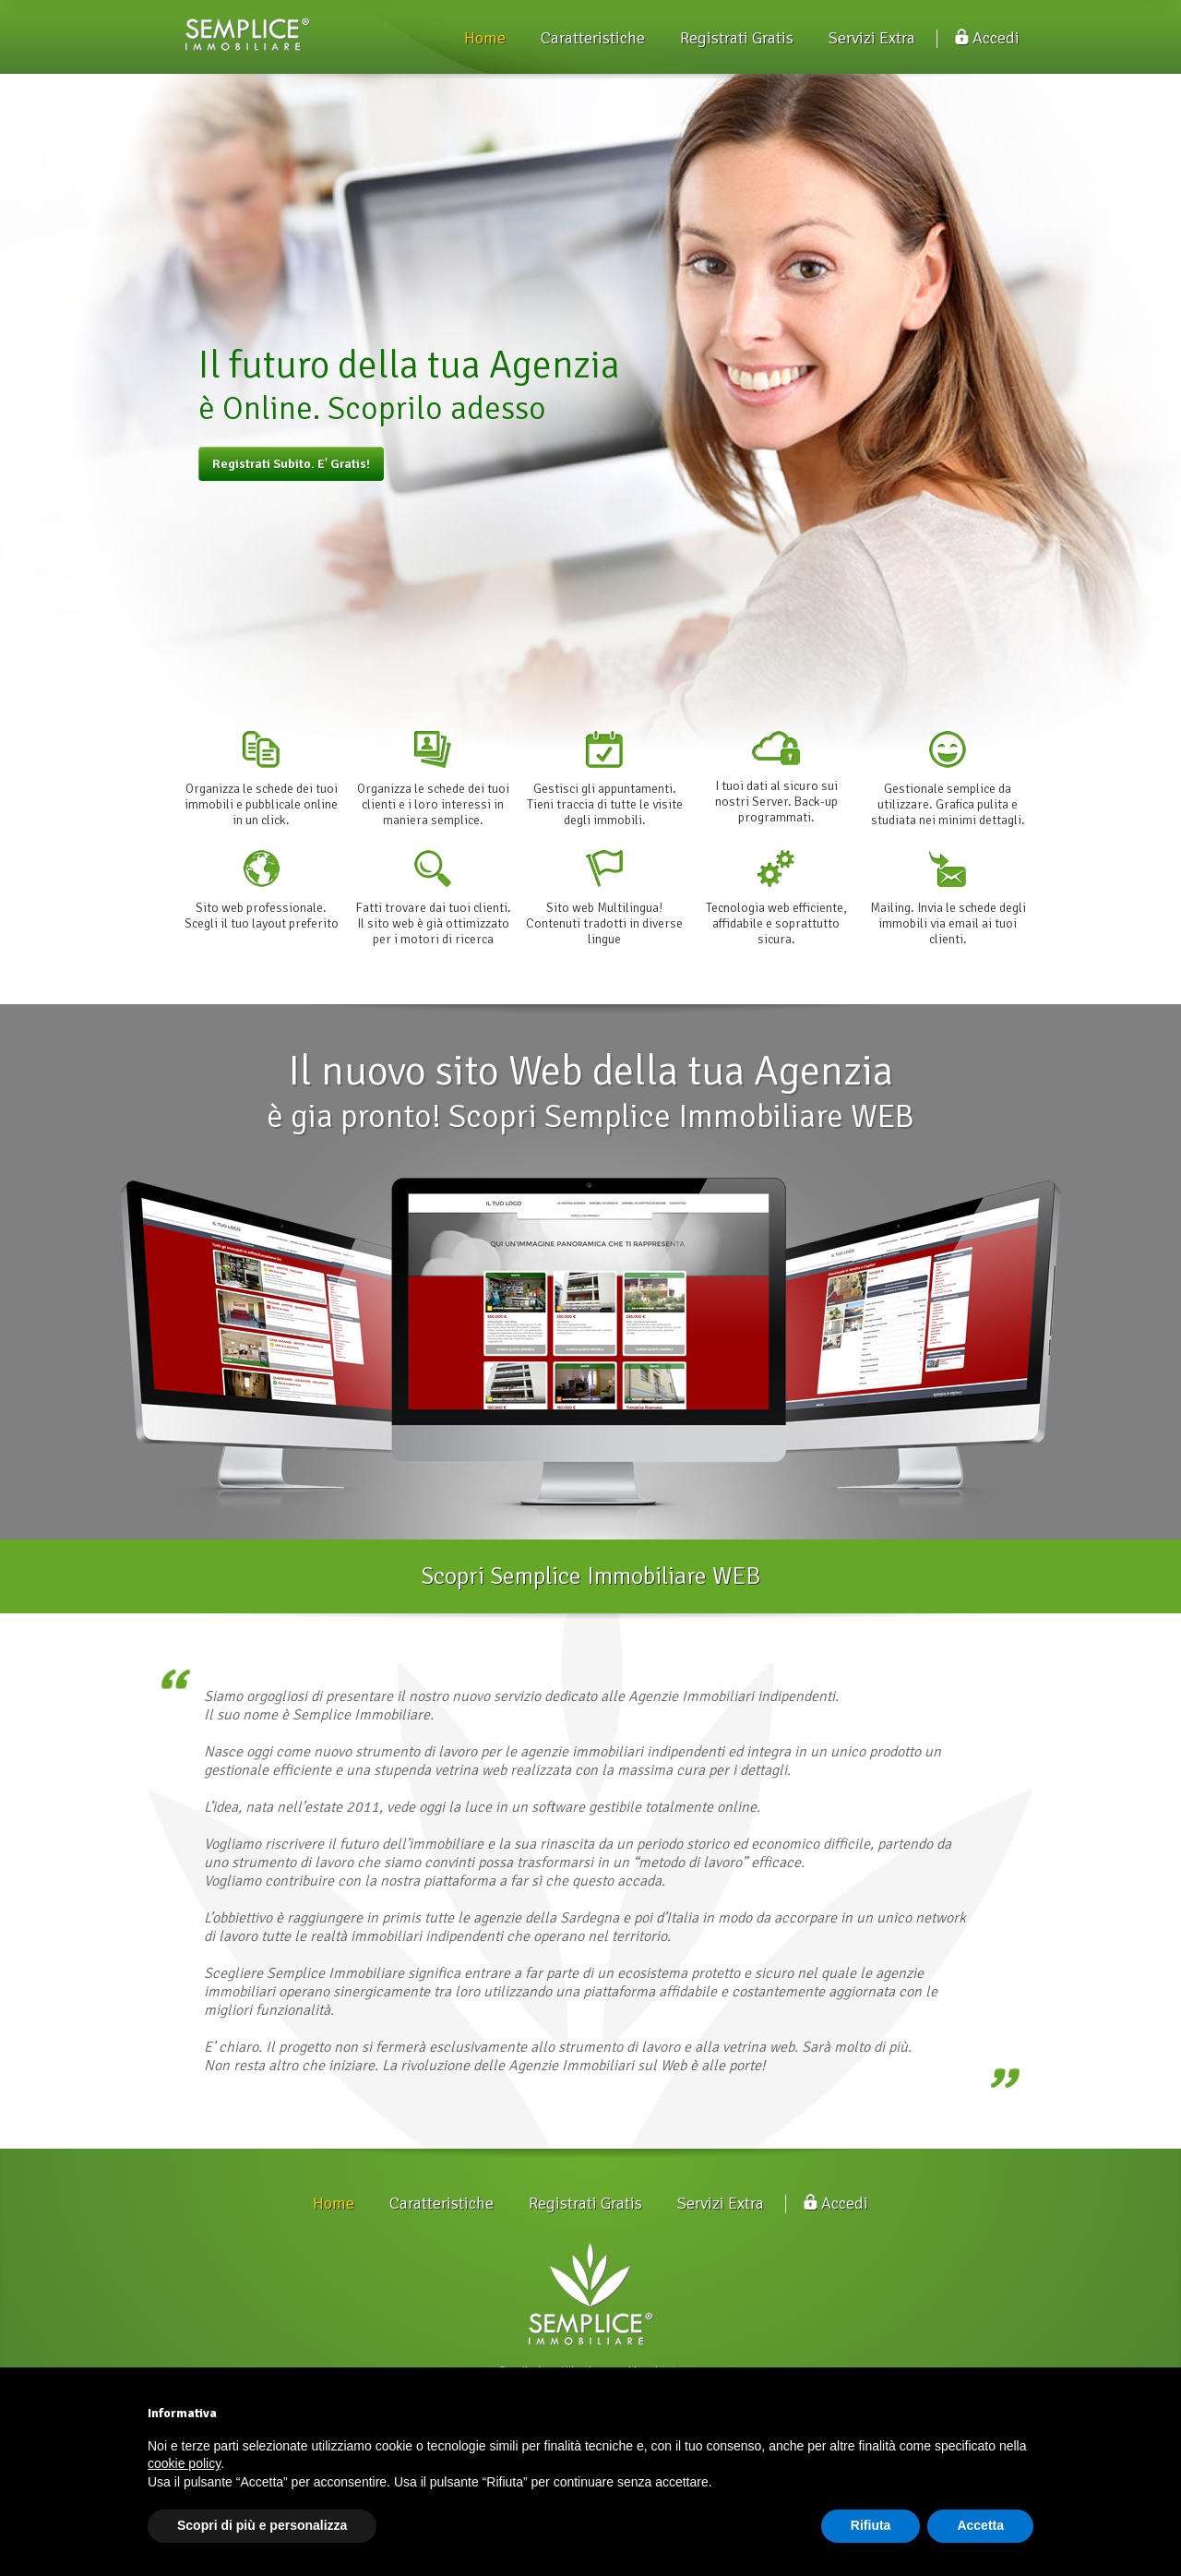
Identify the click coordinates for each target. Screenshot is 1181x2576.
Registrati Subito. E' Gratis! (291, 464)
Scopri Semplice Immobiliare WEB (590, 1576)
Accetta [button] (980, 2525)
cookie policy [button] (184, 2463)
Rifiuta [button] (871, 2525)
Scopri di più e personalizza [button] (262, 2525)
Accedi (987, 38)
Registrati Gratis (736, 38)
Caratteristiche (593, 38)
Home (485, 38)
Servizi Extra (872, 38)
